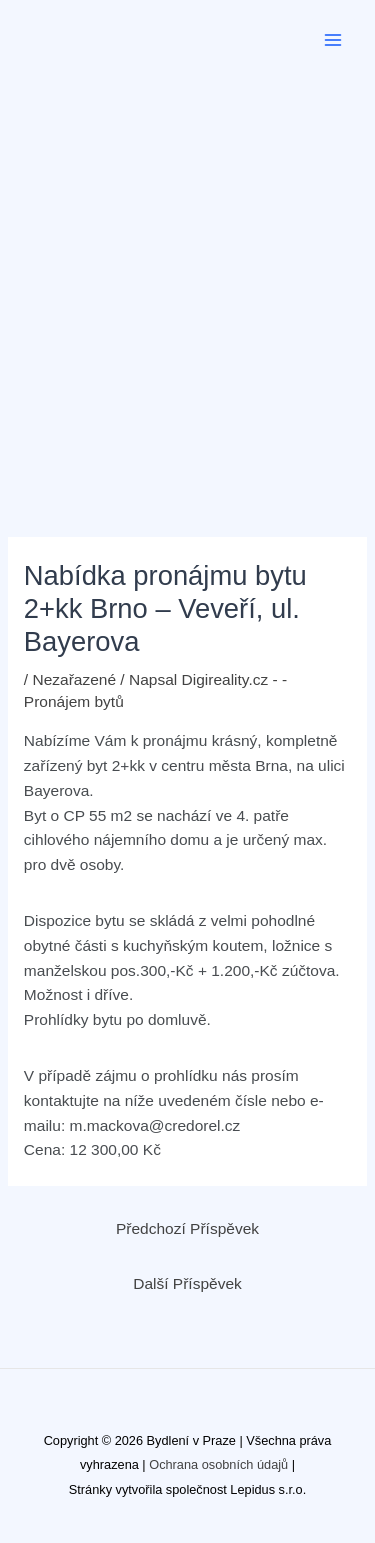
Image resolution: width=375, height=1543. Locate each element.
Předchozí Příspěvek (187, 1228)
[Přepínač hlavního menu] (333, 39)
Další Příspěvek (187, 1283)
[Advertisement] (187, 277)
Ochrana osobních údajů (218, 1464)
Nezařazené (74, 679)
